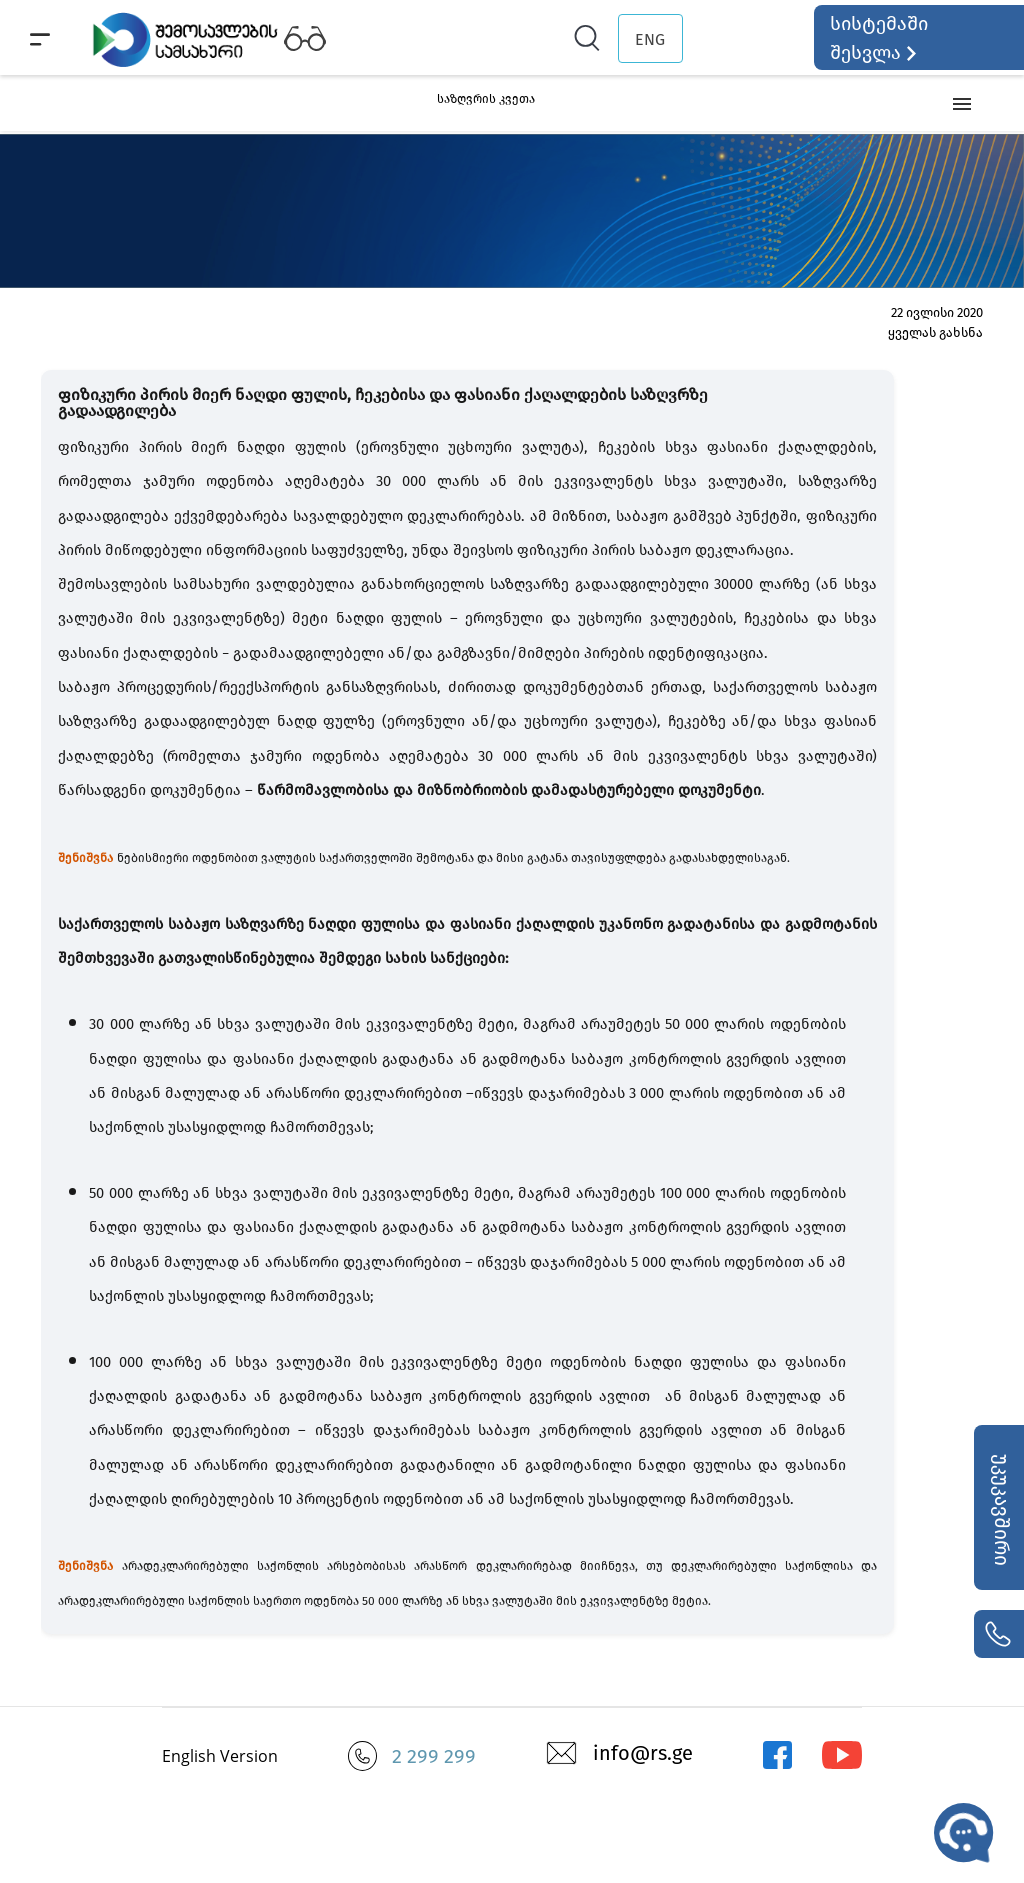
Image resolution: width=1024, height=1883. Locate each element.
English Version (220, 1756)
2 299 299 (434, 1756)
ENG (650, 39)
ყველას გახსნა (935, 332)
